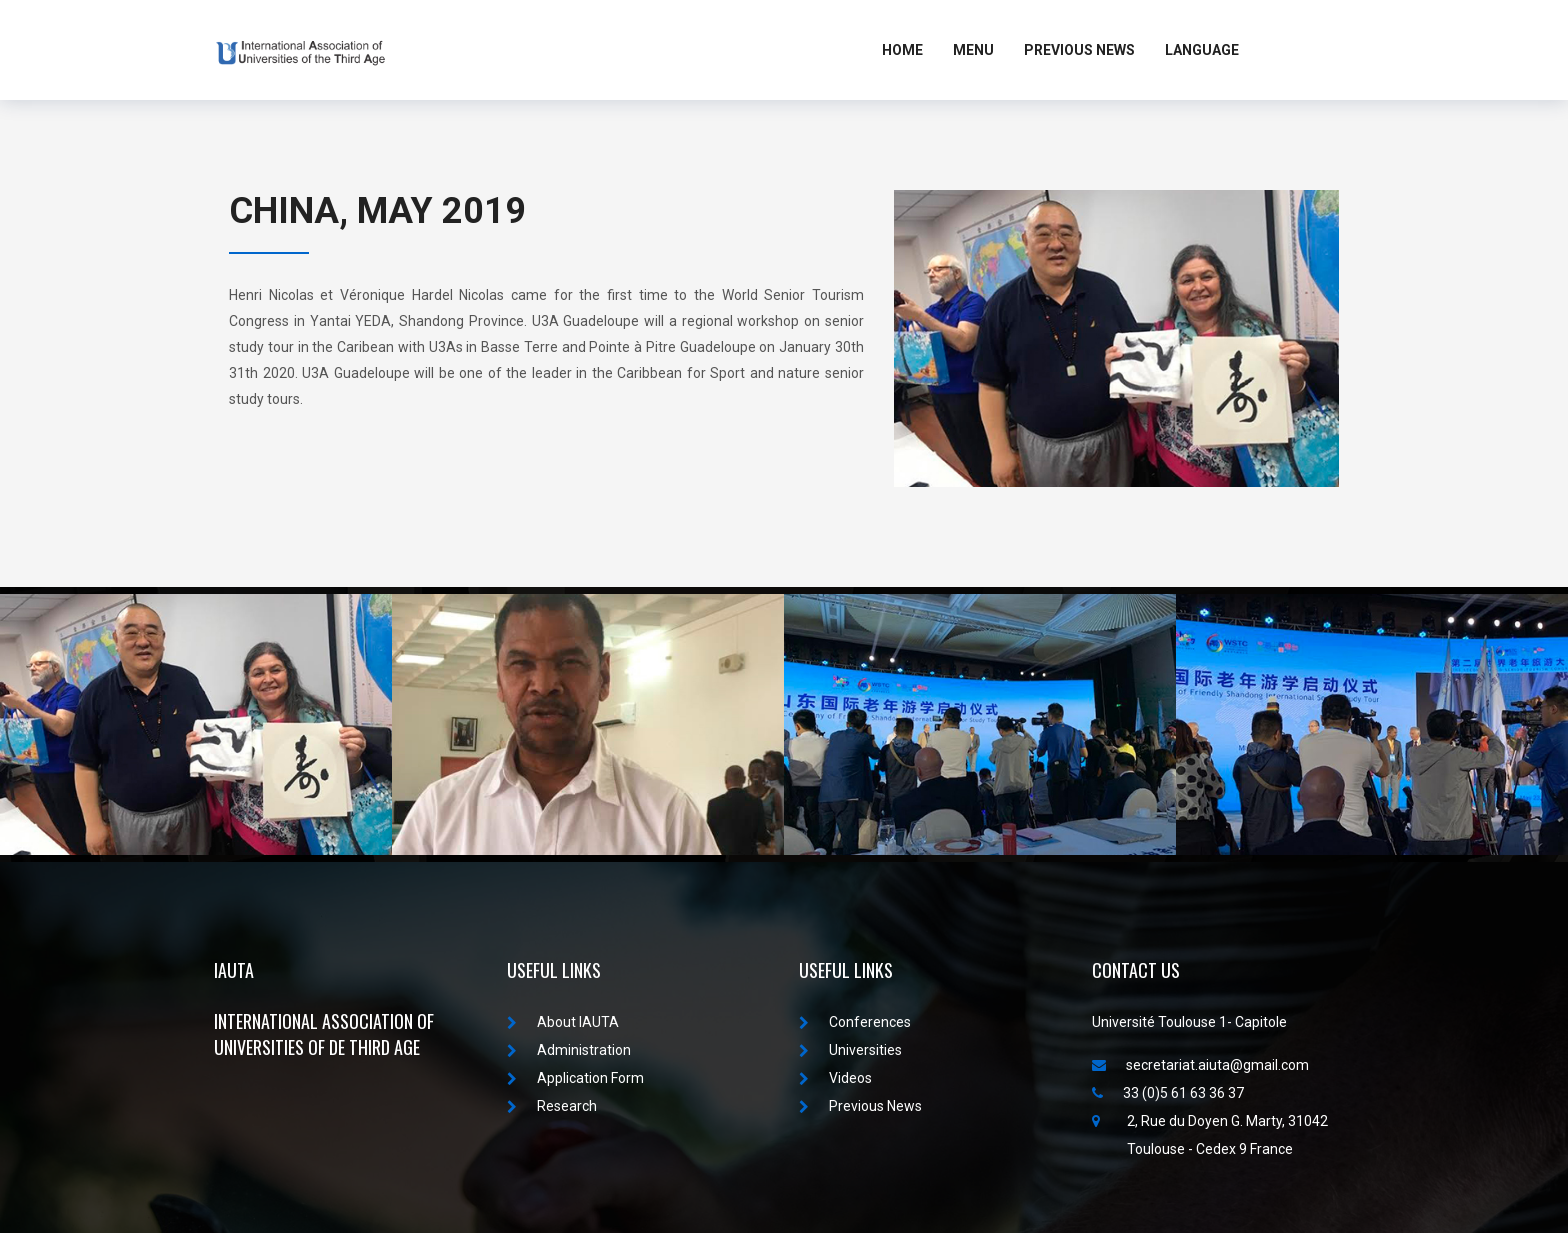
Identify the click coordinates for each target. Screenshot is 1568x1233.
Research (552, 1106)
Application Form (575, 1078)
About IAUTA (563, 1022)
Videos (835, 1078)
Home (902, 50)
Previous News (1079, 50)
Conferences (855, 1022)
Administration (569, 1050)
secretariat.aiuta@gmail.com (1200, 1065)
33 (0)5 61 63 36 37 (1168, 1093)
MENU (973, 50)
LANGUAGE (1202, 50)
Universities (850, 1050)
